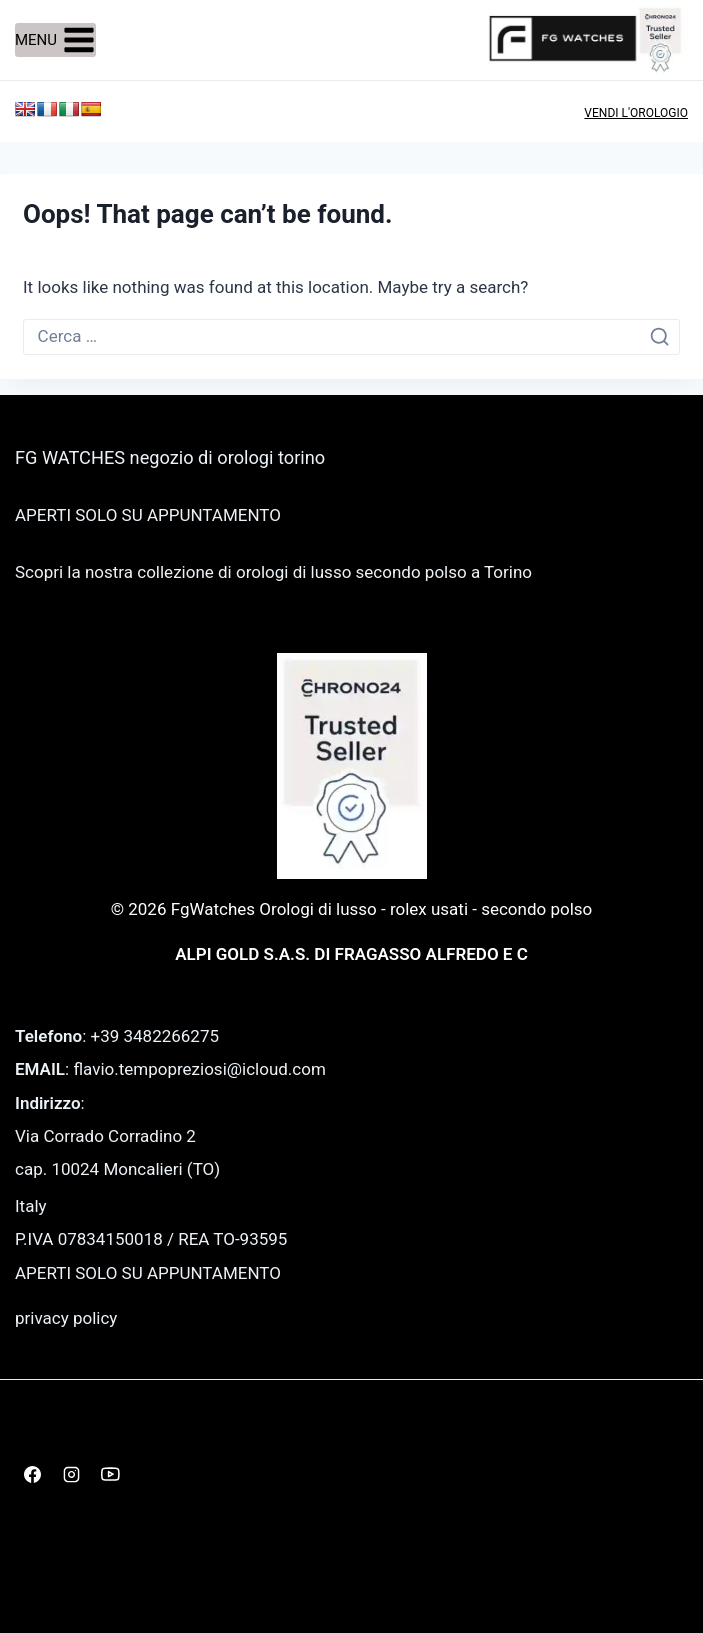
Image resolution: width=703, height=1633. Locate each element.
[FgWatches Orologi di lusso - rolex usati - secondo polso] (588, 39)
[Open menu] (55, 40)
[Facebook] (32, 1474)
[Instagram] (71, 1474)
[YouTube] (110, 1474)
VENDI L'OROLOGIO (636, 113)
